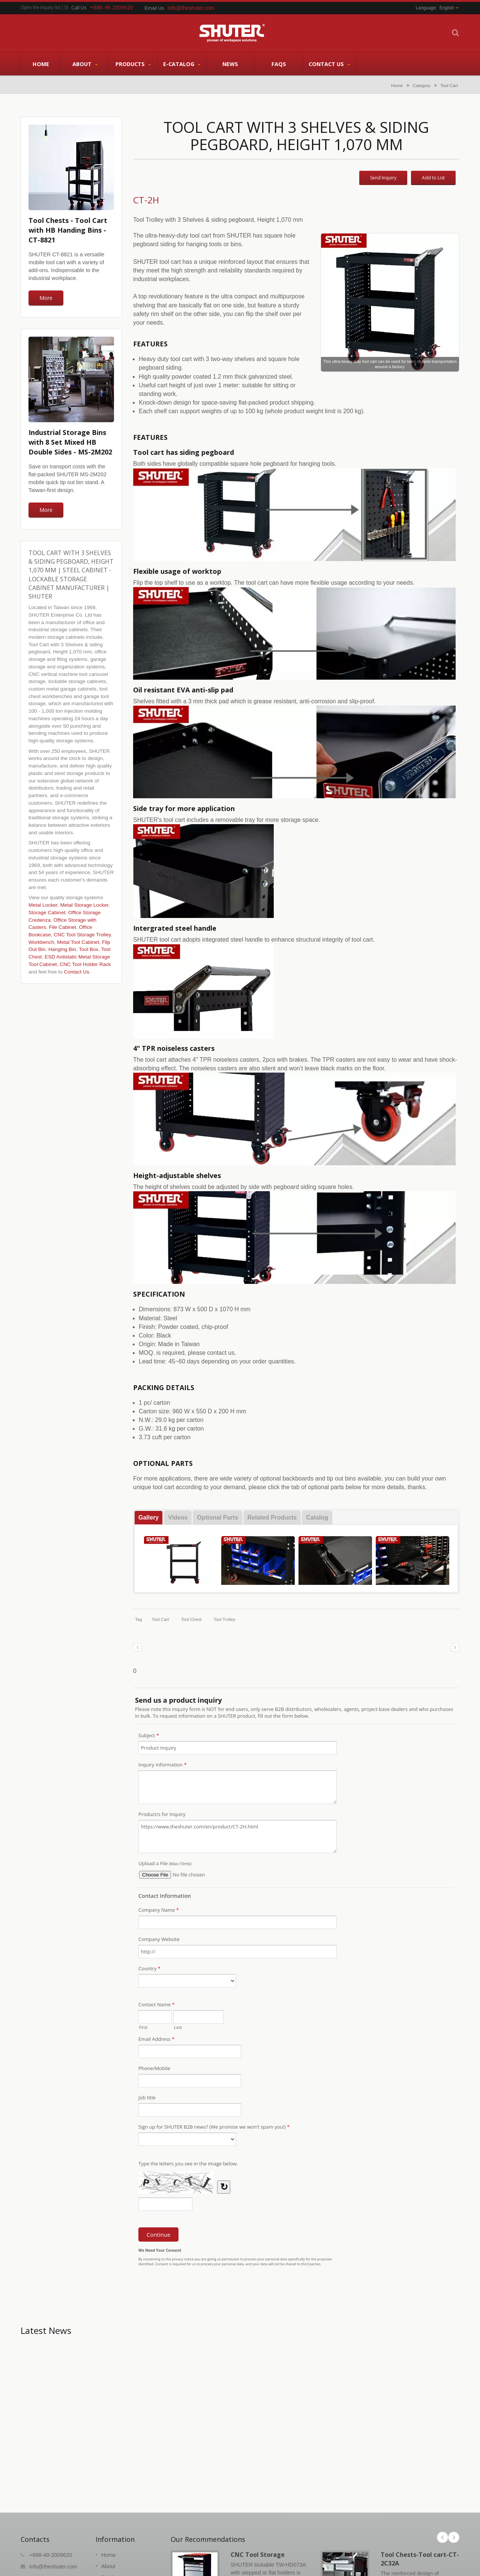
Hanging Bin (62, 949)
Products (133, 64)
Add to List (433, 178)
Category (421, 85)
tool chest (191, 1619)
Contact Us (329, 64)
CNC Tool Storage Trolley (82, 934)
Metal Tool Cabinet (78, 942)
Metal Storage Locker (84, 905)
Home (40, 64)
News (230, 64)
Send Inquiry (383, 178)
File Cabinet (62, 927)
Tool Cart (449, 85)
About (85, 64)
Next (453, 2537)
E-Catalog (182, 64)
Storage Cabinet (46, 912)
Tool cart (160, 1619)
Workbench (41, 942)
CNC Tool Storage (258, 2554)
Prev (442, 2537)
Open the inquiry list (40, 7)
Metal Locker (42, 905)
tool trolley (224, 1619)
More (45, 297)
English (447, 8)
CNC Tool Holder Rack (85, 964)
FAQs (279, 64)
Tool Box (88, 949)
